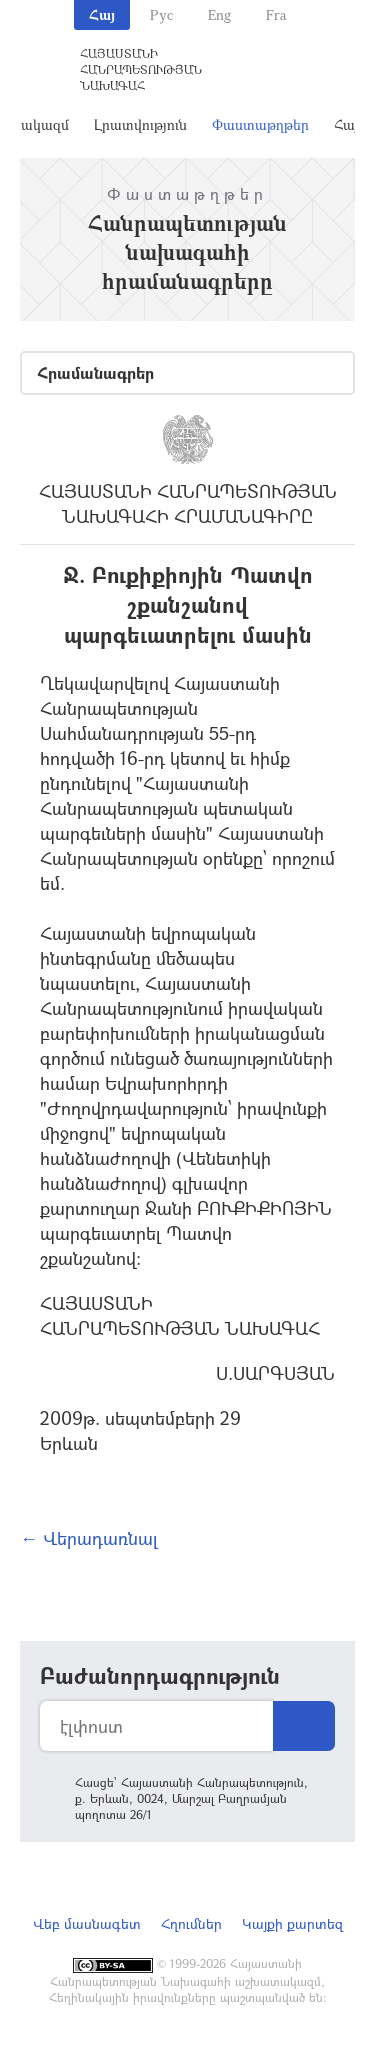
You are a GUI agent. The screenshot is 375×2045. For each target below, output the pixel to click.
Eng (219, 14)
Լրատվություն (140, 124)
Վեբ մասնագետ (87, 1923)
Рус (161, 14)
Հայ (102, 14)
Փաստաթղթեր (260, 124)
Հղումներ (191, 1923)
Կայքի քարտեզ (292, 1923)
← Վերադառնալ (89, 1538)
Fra (276, 14)
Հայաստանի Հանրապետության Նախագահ (141, 69)
